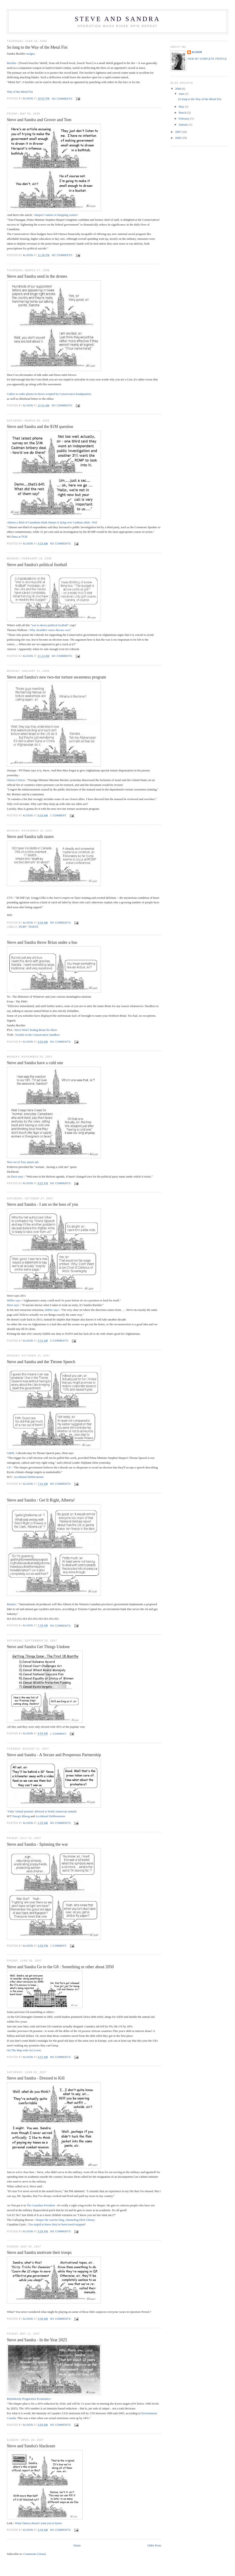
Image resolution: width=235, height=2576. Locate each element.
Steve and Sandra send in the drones (37, 276)
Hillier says (14, 1300)
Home (77, 2545)
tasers (33, 927)
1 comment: (59, 815)
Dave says (17, 1176)
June (182, 93)
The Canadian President (41, 2205)
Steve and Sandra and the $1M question (40, 426)
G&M (11, 1453)
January (184, 124)
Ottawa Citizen (16, 780)
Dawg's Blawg (21, 1816)
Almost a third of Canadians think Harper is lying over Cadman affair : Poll (52, 522)
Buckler (11, 63)
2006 (178, 138)
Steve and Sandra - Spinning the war (37, 1844)
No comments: (63, 99)
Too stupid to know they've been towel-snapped (56, 2224)
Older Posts (154, 2545)
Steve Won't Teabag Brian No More (35, 1030)
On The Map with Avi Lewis (24, 2050)
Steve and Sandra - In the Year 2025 (37, 2340)
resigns (30, 53)
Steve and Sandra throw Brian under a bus (42, 942)
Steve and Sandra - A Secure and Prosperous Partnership (54, 1755)
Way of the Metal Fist (20, 91)
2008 (178, 88)
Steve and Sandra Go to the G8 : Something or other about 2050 (60, 1967)
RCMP (22, 927)
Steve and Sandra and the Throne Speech (41, 1361)
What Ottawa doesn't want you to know (38, 2523)
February (184, 118)
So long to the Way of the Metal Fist (37, 47)
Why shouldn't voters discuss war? (50, 630)
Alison (197, 52)
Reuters (11, 1604)
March (183, 112)
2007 (178, 132)
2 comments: (60, 1341)
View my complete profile (207, 59)
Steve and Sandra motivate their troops (39, 2252)
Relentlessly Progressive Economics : (29, 2398)
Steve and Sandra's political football (37, 564)
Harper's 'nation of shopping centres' (56, 215)
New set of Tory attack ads (23, 1162)
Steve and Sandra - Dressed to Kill (36, 2078)
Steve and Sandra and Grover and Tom (39, 119)
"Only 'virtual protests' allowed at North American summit (42, 1811)
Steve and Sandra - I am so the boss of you (42, 1204)
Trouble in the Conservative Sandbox (37, 1034)
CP (9, 1467)
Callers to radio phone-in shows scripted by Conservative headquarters (49, 394)
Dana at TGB (19, 536)
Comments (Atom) (34, 2554)
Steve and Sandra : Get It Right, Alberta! (41, 1500)
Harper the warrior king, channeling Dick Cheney (65, 2220)
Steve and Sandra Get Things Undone (38, 1646)
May (182, 106)
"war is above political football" (50, 625)
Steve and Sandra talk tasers (30, 836)
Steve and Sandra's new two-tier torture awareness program (56, 677)
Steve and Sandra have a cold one (35, 1063)
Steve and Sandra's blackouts (31, 2446)
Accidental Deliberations (29, 1477)
